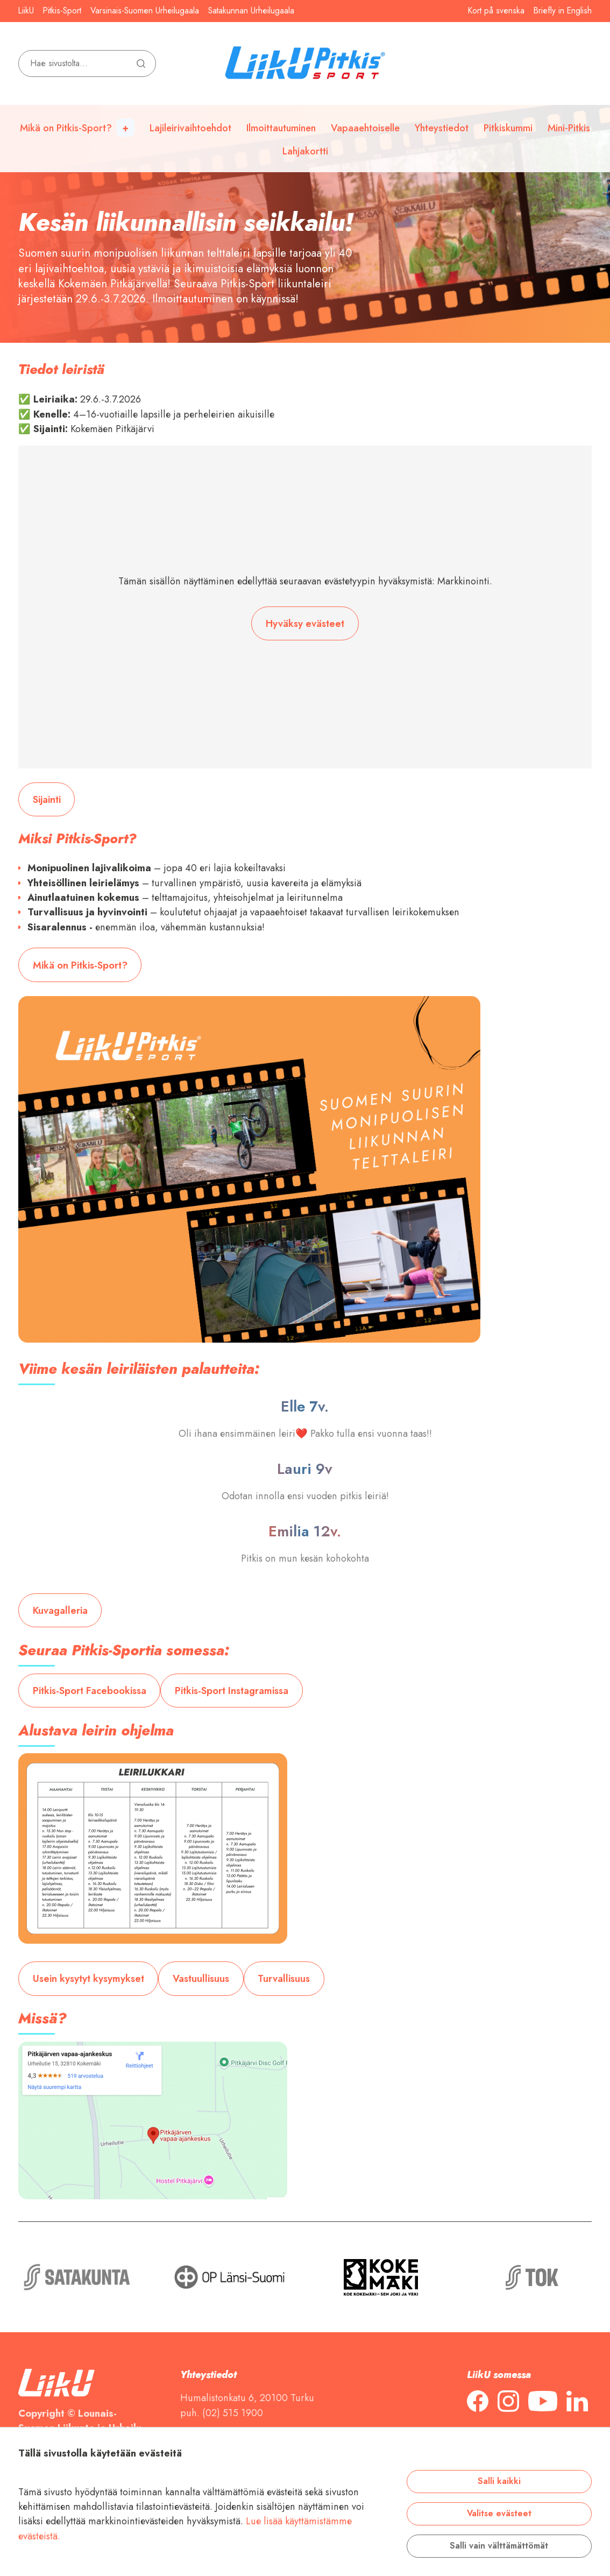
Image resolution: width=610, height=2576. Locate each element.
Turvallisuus (284, 1978)
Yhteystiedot (442, 128)
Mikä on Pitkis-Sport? (66, 128)
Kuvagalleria (60, 1610)
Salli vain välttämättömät (499, 2546)
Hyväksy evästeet (305, 623)
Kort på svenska (496, 11)
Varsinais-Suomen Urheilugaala (144, 11)
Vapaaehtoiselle (365, 128)
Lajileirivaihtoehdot (190, 128)
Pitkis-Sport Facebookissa (89, 1690)
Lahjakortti (305, 151)
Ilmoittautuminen (281, 128)
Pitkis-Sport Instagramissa (231, 1690)
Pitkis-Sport (62, 11)
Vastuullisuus (201, 1978)
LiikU (26, 11)
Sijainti (47, 799)
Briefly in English (563, 11)
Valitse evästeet (499, 2513)
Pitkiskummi (508, 128)
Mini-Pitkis (569, 128)
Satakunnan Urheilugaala (251, 11)
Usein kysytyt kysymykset (88, 1978)
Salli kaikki (499, 2481)
